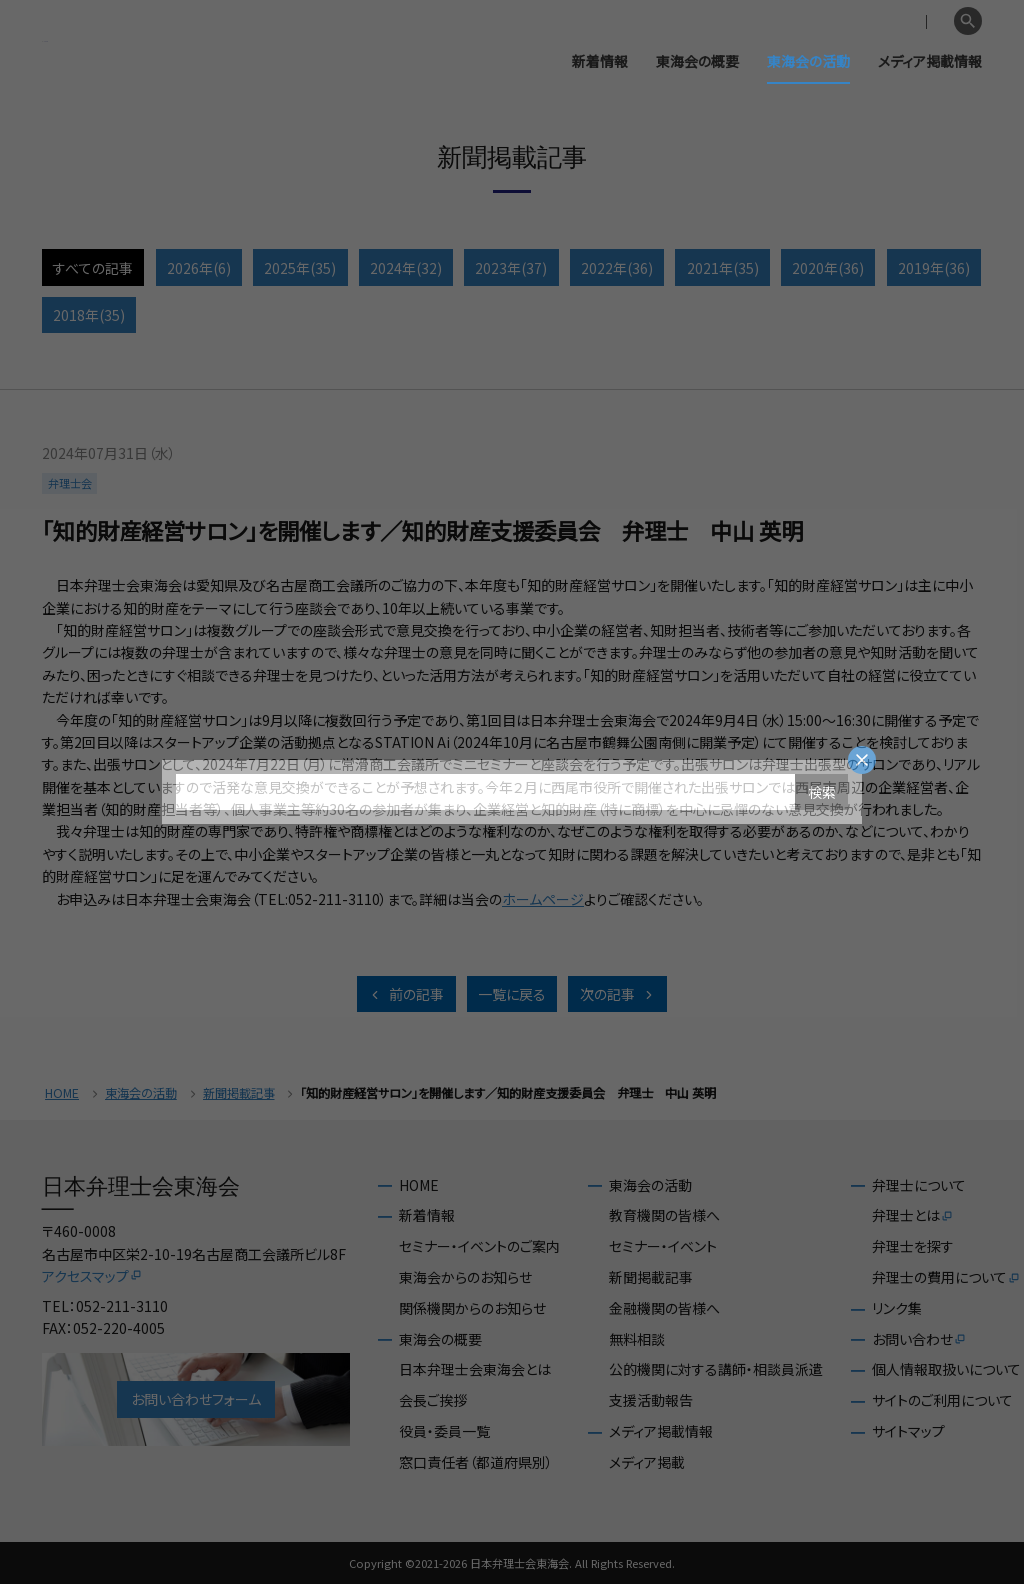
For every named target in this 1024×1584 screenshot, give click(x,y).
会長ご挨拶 (433, 1400)
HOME (62, 1093)
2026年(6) (199, 268)
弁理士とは (913, 1216)
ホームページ (543, 899)
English (921, 22)
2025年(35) (300, 268)
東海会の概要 (697, 61)
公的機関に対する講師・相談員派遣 (716, 1369)
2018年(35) (89, 315)
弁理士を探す (913, 1246)
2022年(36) (617, 268)
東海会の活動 (808, 61)
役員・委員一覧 (444, 1431)
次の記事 (618, 994)
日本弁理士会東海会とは (475, 1369)
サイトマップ (908, 1431)
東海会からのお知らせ (465, 1277)
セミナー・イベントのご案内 (479, 1246)
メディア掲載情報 (930, 61)
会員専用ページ (835, 22)
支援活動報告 (651, 1400)
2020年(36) (828, 268)
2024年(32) (406, 268)
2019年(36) (934, 268)
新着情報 (600, 61)
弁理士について (919, 1185)
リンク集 (897, 1308)
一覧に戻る (512, 994)
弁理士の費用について (946, 1278)
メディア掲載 (647, 1462)
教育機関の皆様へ (664, 1215)
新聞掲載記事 (239, 1093)
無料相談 (637, 1339)
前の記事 (406, 994)
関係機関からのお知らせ (472, 1308)
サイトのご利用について (942, 1400)
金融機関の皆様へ (664, 1308)
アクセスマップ (92, 1276)
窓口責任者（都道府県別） (476, 1462)
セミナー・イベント (663, 1246)
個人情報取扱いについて (946, 1369)
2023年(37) (511, 268)
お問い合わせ (919, 1340)
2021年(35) (723, 268)
